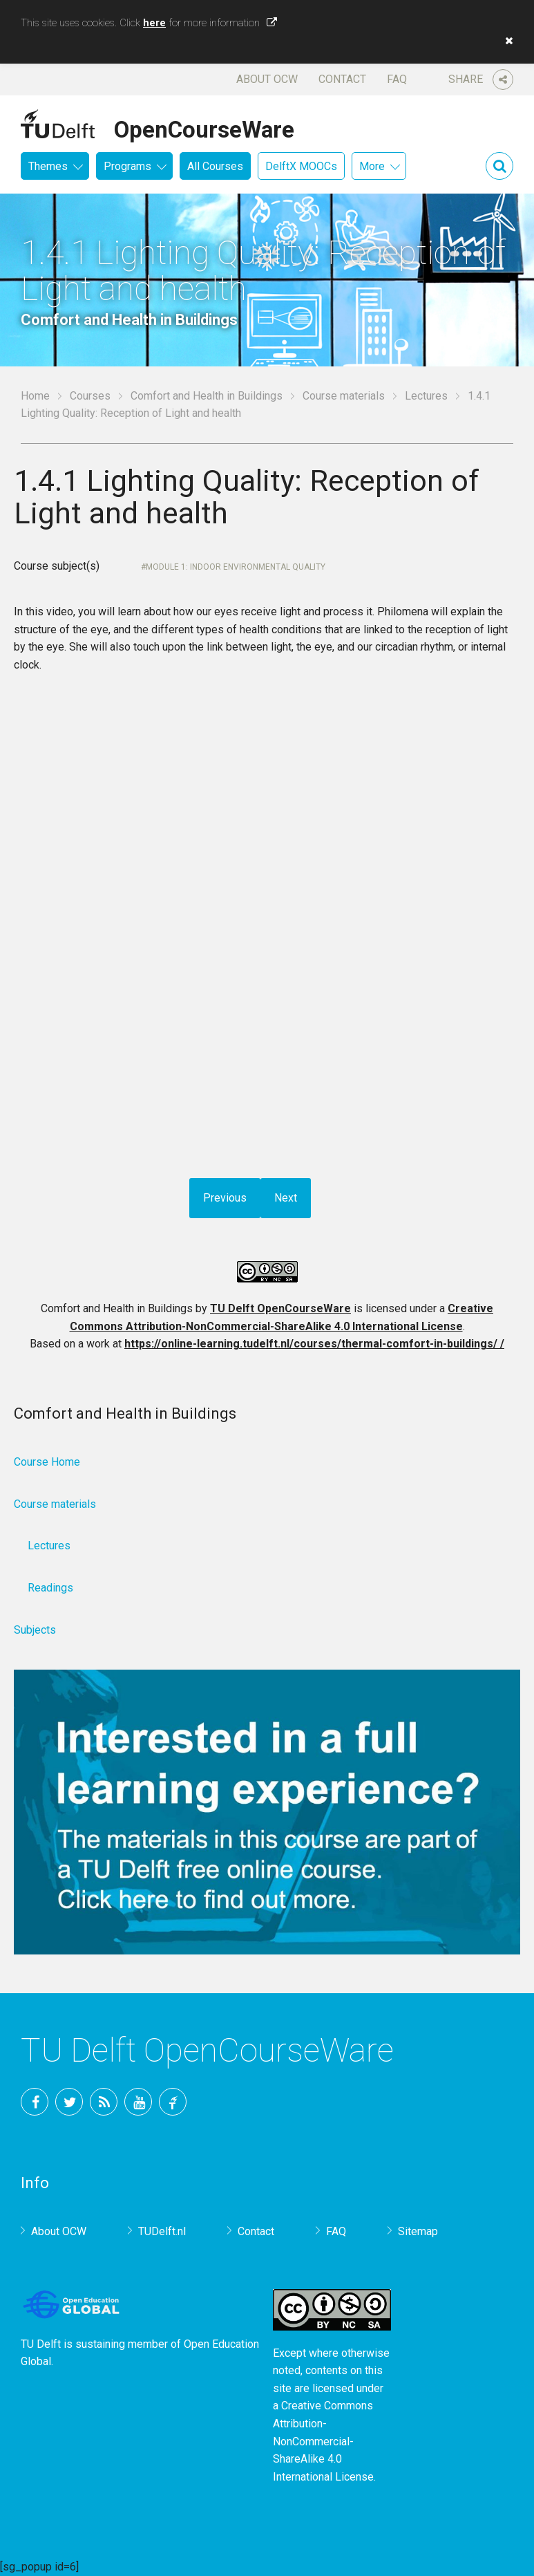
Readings (50, 1587)
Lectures (426, 395)
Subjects (35, 1629)
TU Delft (173, 2102)
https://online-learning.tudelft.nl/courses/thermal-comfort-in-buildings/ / (314, 1343)
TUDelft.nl (162, 2231)
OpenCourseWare (204, 127)
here (154, 23)
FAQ (397, 79)
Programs (127, 166)
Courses (90, 395)
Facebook (34, 2102)
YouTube (138, 2102)
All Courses (215, 166)
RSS (103, 2102)
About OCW (267, 79)
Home (35, 395)
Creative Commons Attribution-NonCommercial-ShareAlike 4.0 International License (323, 2441)
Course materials (344, 395)
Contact (342, 79)
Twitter (69, 2102)
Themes (48, 166)
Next (285, 1197)
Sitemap (418, 2231)
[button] (505, 41)
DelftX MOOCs (301, 166)
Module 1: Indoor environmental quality (235, 567)
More (372, 166)
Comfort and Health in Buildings (207, 395)
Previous (225, 1197)
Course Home (47, 1461)
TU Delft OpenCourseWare (280, 1308)
